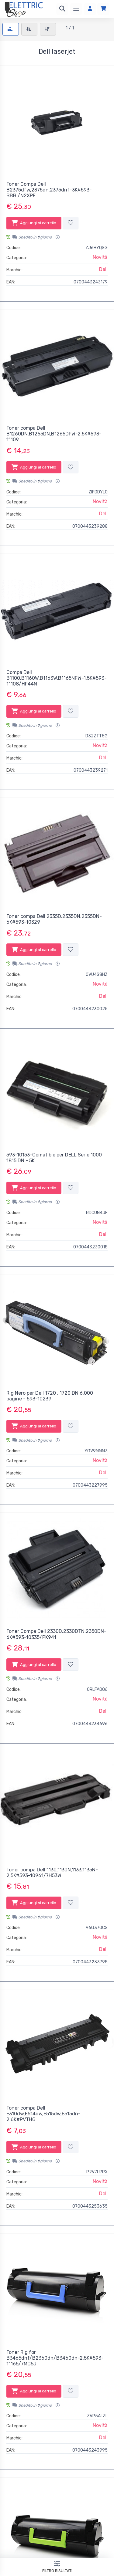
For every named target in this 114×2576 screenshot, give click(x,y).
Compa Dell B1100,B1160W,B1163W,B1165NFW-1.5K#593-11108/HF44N (56, 678)
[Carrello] (103, 9)
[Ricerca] (62, 9)
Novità (100, 257)
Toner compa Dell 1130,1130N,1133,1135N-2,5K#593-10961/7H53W (52, 1872)
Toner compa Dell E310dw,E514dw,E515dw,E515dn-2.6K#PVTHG (43, 2113)
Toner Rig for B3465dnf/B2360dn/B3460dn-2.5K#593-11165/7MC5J (55, 2358)
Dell (103, 269)
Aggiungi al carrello (34, 222)
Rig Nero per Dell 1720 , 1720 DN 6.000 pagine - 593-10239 (49, 1396)
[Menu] (76, 9)
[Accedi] (90, 9)
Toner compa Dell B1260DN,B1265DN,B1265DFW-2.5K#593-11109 (54, 433)
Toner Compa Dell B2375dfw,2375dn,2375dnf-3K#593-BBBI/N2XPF (49, 189)
